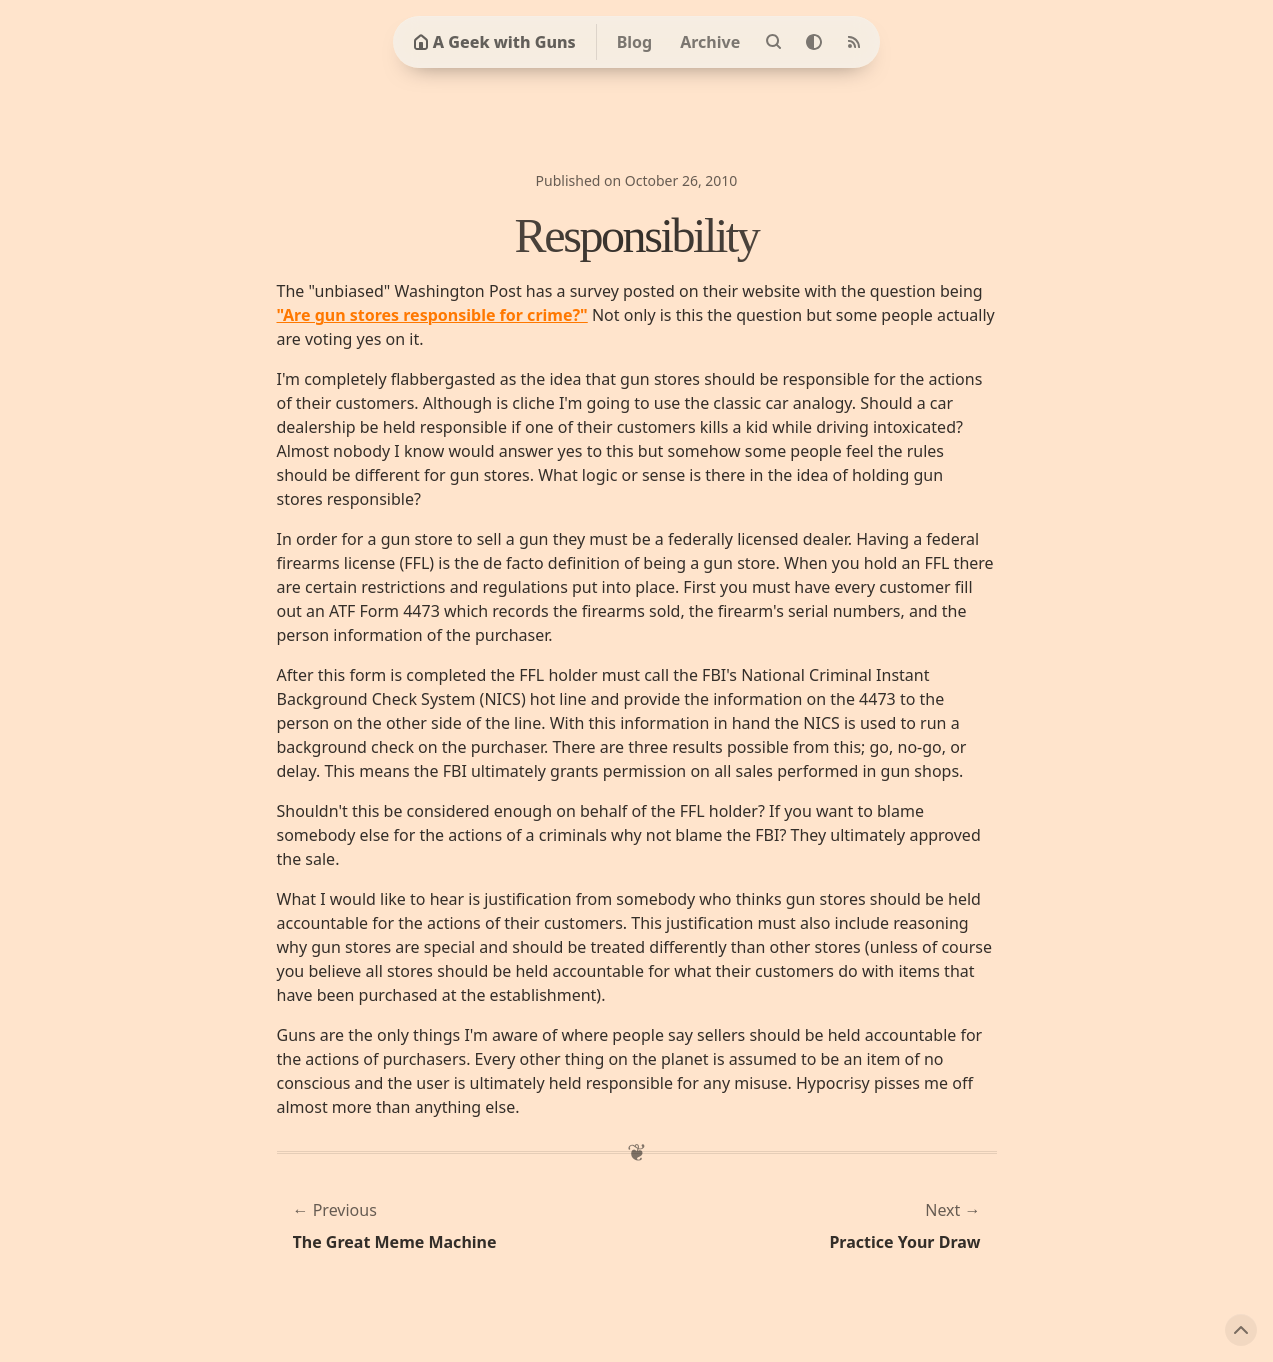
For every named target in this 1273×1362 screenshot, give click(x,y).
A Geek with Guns (494, 42)
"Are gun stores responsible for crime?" (432, 315)
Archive (710, 42)
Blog (635, 42)
